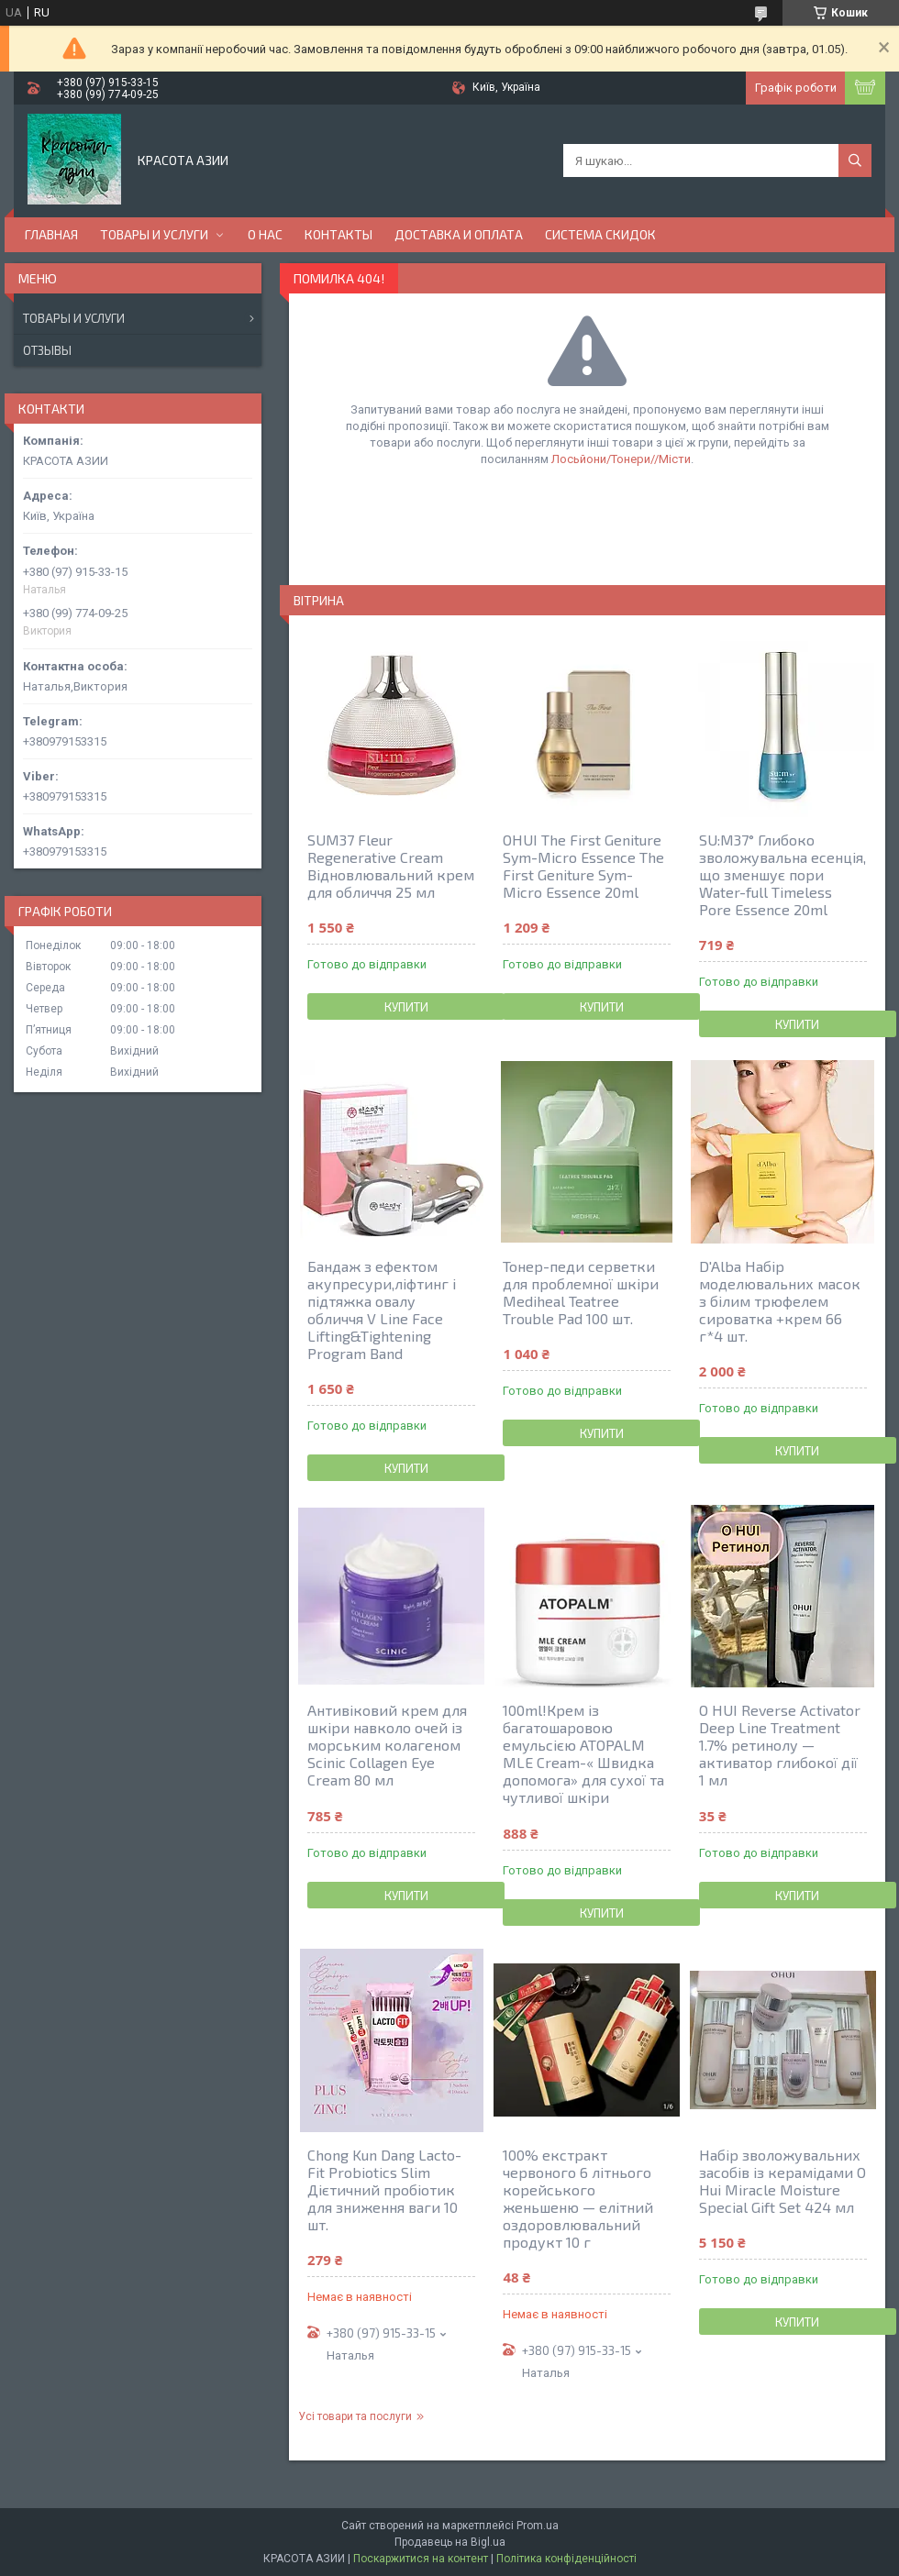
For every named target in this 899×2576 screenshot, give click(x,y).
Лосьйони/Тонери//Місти (621, 459)
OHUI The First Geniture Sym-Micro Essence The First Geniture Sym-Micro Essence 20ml (583, 866)
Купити (406, 1007)
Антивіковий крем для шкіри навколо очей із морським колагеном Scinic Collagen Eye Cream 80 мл (387, 1744)
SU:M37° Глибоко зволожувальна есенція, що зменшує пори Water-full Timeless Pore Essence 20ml (782, 874)
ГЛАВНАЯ (51, 234)
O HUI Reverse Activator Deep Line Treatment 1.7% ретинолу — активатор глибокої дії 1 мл (779, 1744)
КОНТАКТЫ (338, 234)
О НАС (265, 234)
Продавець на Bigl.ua (449, 2542)
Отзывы (47, 350)
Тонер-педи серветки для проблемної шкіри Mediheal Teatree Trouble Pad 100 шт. (581, 1292)
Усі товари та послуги (355, 2416)
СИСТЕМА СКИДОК (600, 234)
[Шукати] (854, 160)
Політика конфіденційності (566, 2558)
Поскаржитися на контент (420, 2558)
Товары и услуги (74, 318)
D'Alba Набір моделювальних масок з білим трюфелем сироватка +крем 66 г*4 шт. (779, 1300)
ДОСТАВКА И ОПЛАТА (458, 234)
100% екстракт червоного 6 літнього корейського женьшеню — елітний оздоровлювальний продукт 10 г (578, 2198)
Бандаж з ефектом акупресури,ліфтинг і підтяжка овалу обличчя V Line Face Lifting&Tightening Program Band (381, 1309)
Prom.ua (537, 2525)
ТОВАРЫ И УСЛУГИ (154, 234)
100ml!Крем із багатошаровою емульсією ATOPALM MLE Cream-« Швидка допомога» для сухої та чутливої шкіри (583, 1753)
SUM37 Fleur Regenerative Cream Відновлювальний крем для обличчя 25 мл (390, 866)
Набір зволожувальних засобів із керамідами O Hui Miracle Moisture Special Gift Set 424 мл (782, 2181)
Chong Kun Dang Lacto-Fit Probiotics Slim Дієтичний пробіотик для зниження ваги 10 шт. (384, 2189)
